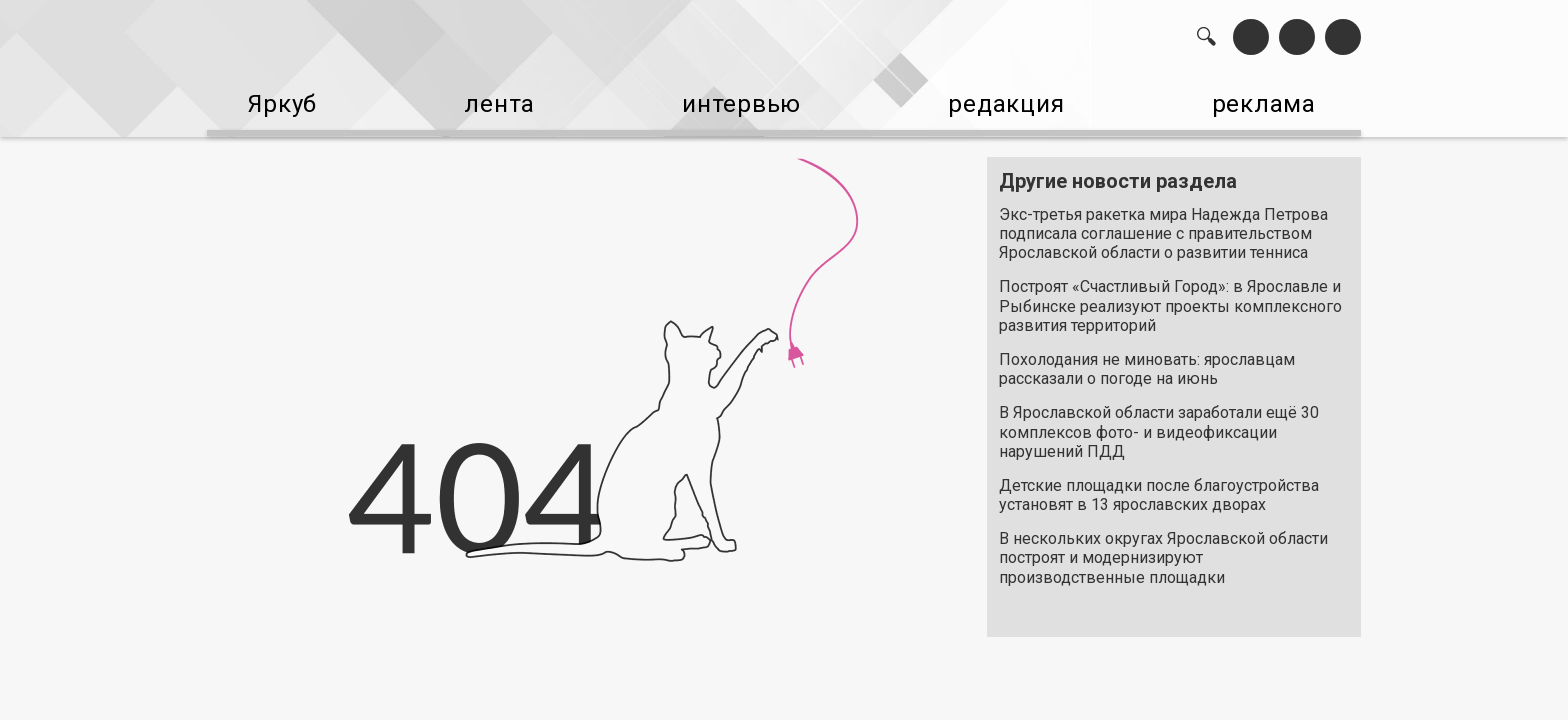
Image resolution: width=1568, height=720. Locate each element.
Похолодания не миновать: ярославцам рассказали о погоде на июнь (1147, 359)
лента (490, 100)
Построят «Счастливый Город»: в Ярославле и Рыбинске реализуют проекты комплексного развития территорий (1170, 296)
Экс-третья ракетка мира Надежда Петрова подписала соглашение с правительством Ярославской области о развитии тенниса (1163, 223)
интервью (735, 100)
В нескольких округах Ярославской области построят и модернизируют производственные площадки (1163, 547)
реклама (1275, 100)
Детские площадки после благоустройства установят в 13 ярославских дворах (1159, 485)
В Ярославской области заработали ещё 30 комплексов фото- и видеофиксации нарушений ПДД (1159, 422)
